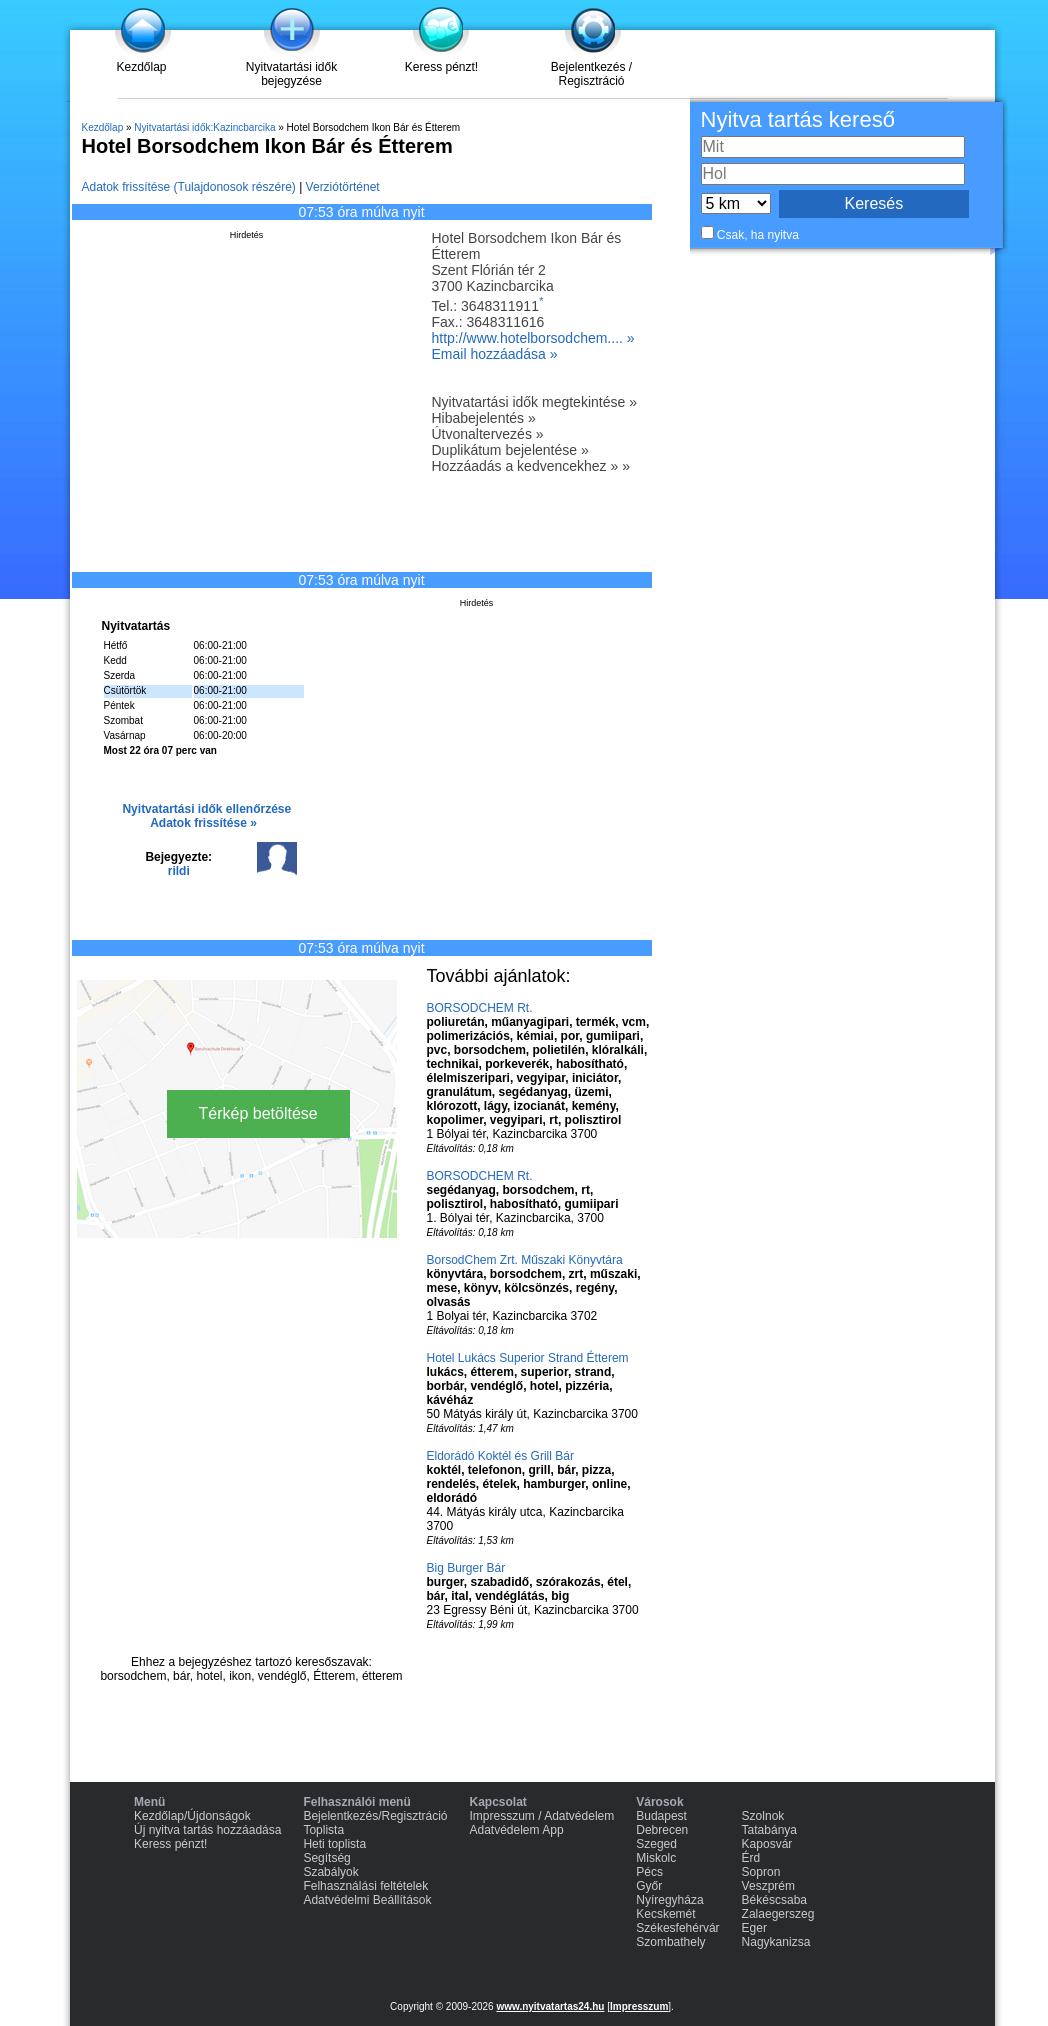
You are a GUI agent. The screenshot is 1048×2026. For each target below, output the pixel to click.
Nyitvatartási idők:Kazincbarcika (204, 127)
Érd (751, 1858)
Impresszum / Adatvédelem (542, 1816)
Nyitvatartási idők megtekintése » (534, 402)
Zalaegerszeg (778, 1914)
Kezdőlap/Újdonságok (192, 1816)
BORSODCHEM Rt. (480, 1008)
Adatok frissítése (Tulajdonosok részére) (189, 187)
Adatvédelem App (517, 1830)
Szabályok (330, 1872)
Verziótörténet (343, 187)
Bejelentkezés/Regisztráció (375, 1816)
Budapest (661, 1816)
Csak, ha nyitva (758, 235)
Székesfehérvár (677, 1928)
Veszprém (768, 1886)
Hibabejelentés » (484, 418)
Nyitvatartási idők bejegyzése (291, 74)
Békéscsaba (774, 1900)
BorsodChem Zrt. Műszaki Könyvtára (525, 1260)
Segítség (326, 1858)
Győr (649, 1886)
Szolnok (763, 1816)
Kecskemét (665, 1914)
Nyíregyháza (669, 1900)
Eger (754, 1928)
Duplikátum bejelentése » (510, 450)
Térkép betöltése (258, 1113)
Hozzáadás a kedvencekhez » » (531, 466)
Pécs (649, 1872)
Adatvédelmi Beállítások (367, 1900)
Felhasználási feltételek (365, 1886)
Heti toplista (334, 1844)
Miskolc (656, 1858)
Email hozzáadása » (495, 354)
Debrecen (662, 1830)
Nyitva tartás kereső (798, 119)
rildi (179, 871)
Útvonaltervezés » (488, 434)
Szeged (656, 1844)
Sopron (761, 1872)
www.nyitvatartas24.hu (550, 2006)
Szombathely (670, 1942)
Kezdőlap (141, 67)
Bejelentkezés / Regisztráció (591, 74)
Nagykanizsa (776, 1942)
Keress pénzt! (441, 67)
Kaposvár (767, 1844)
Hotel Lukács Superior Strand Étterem (528, 1358)
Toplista (323, 1830)
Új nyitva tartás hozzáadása (207, 1830)
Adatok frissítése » (203, 823)
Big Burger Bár (466, 1568)
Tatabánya (769, 1830)
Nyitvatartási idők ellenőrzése (206, 809)
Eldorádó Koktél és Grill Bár (500, 1456)
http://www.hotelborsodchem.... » (533, 338)
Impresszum (639, 2006)
